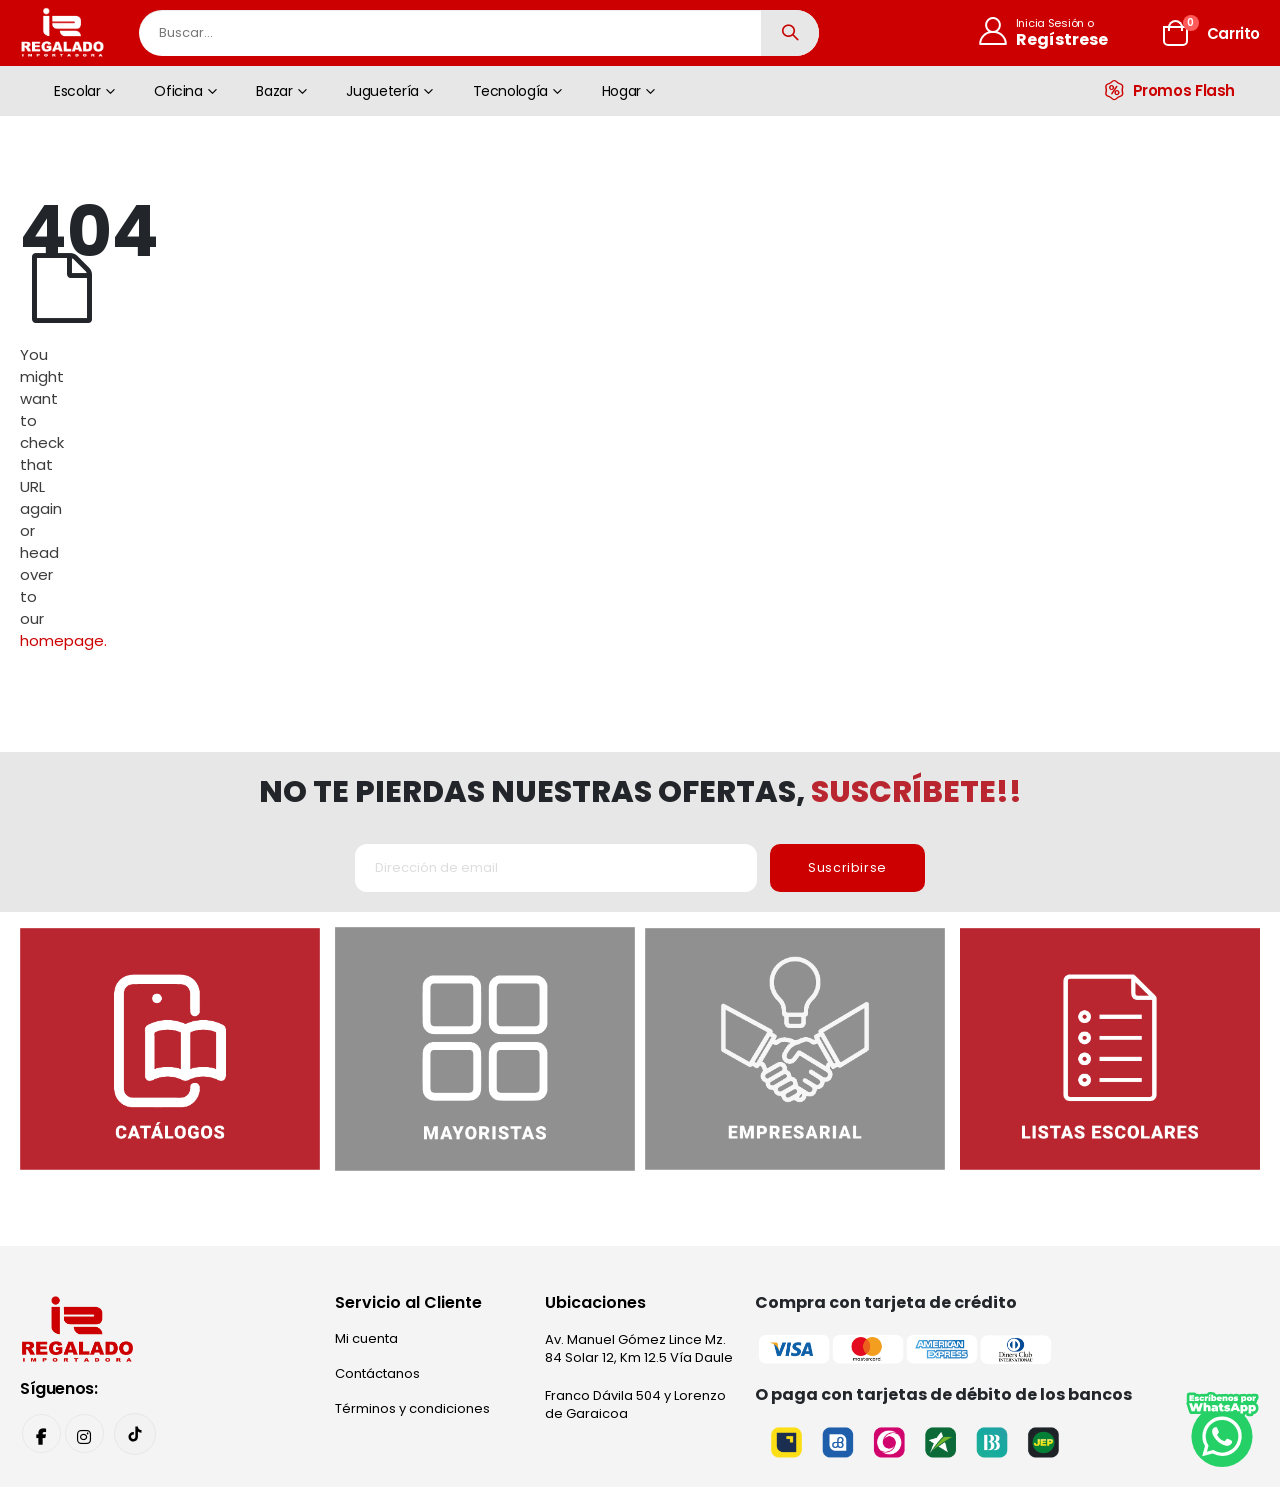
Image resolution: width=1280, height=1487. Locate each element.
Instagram (86, 1228)
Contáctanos (377, 1166)
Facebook (42, 1228)
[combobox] (479, 33)
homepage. (865, 306)
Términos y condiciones (412, 1201)
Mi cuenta (366, 1131)
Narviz (892, 1378)
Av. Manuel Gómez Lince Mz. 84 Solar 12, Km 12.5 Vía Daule (639, 1141)
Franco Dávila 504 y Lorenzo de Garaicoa (635, 1197)
